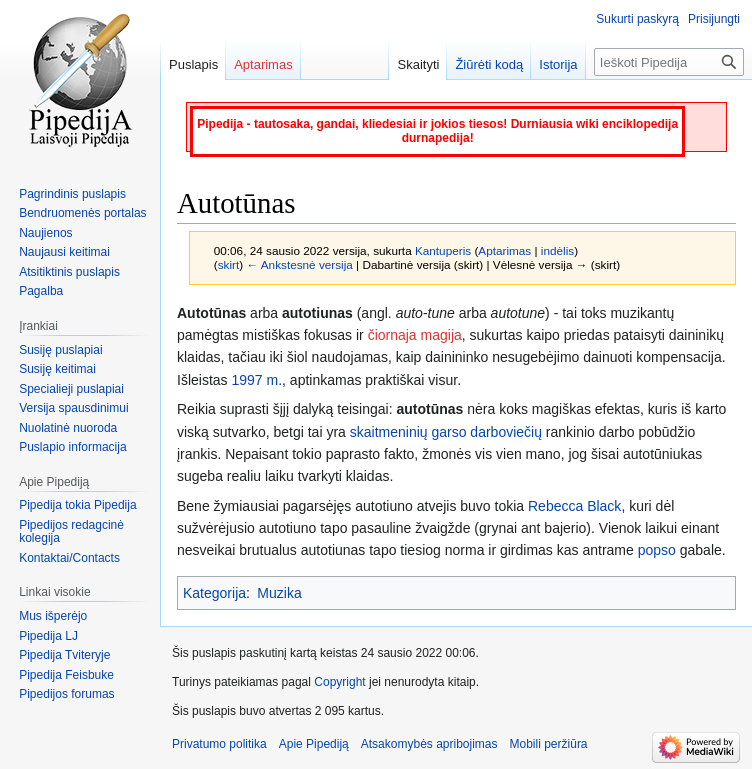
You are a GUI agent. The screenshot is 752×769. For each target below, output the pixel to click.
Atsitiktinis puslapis (69, 272)
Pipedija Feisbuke (66, 675)
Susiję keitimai (57, 369)
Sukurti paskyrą (637, 19)
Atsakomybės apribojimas (429, 744)
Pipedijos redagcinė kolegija (71, 532)
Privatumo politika (219, 744)
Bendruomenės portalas (82, 213)
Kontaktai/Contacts (69, 558)
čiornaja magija (415, 335)
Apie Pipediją (314, 744)
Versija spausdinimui (73, 408)
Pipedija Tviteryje (64, 655)
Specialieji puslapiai (71, 389)
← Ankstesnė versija (299, 264)
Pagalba (41, 291)
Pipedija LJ (48, 636)
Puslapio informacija (72, 447)
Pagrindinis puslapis (72, 194)
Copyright (339, 682)
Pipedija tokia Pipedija (77, 505)
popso (657, 550)
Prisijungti (714, 19)
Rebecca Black (574, 506)
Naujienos (45, 233)
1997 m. (256, 380)
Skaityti (418, 64)
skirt (229, 264)
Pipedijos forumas (66, 694)
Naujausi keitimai (64, 252)
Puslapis (193, 64)
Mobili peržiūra (549, 744)
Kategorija (214, 593)
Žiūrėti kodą (489, 64)
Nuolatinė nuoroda (68, 428)
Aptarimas (504, 250)
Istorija (558, 64)
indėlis (557, 250)
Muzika (279, 593)
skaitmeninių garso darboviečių (446, 432)
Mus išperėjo (53, 616)
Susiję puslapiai (60, 350)
